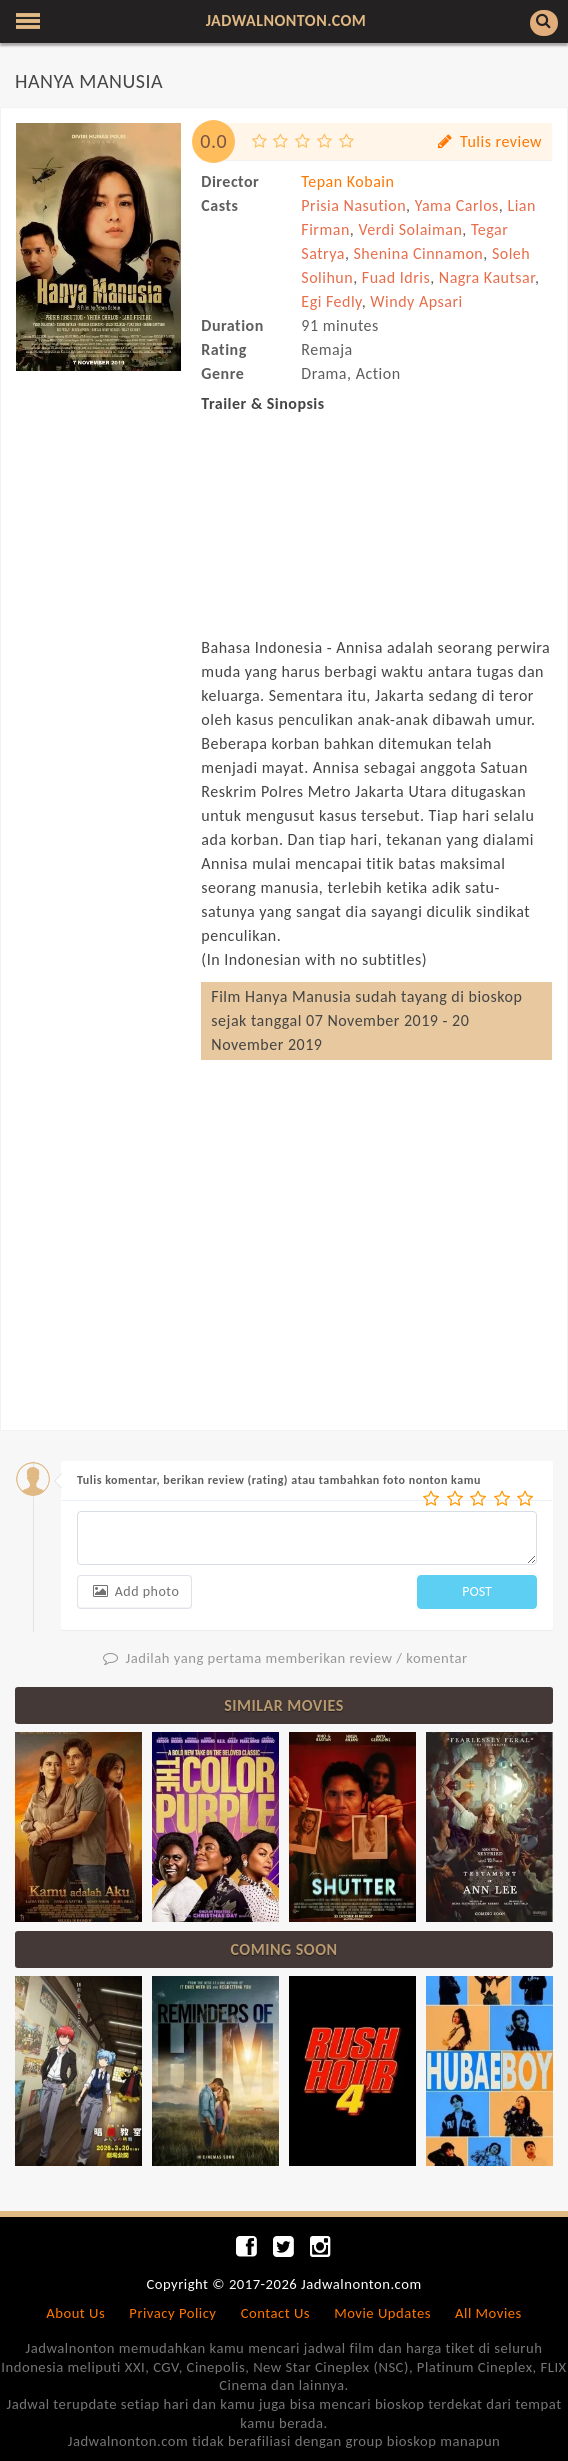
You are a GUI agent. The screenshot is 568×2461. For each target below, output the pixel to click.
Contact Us (275, 2313)
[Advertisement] (98, 487)
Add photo (134, 1591)
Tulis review (488, 141)
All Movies (488, 2313)
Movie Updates (382, 2313)
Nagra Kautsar (487, 277)
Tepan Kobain (347, 181)
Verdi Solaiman (410, 229)
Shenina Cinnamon (418, 253)
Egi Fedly (331, 301)
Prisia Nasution (353, 205)
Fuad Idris (396, 277)
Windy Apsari (416, 301)
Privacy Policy (172, 2313)
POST (477, 1591)
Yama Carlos (457, 205)
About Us (75, 2313)
